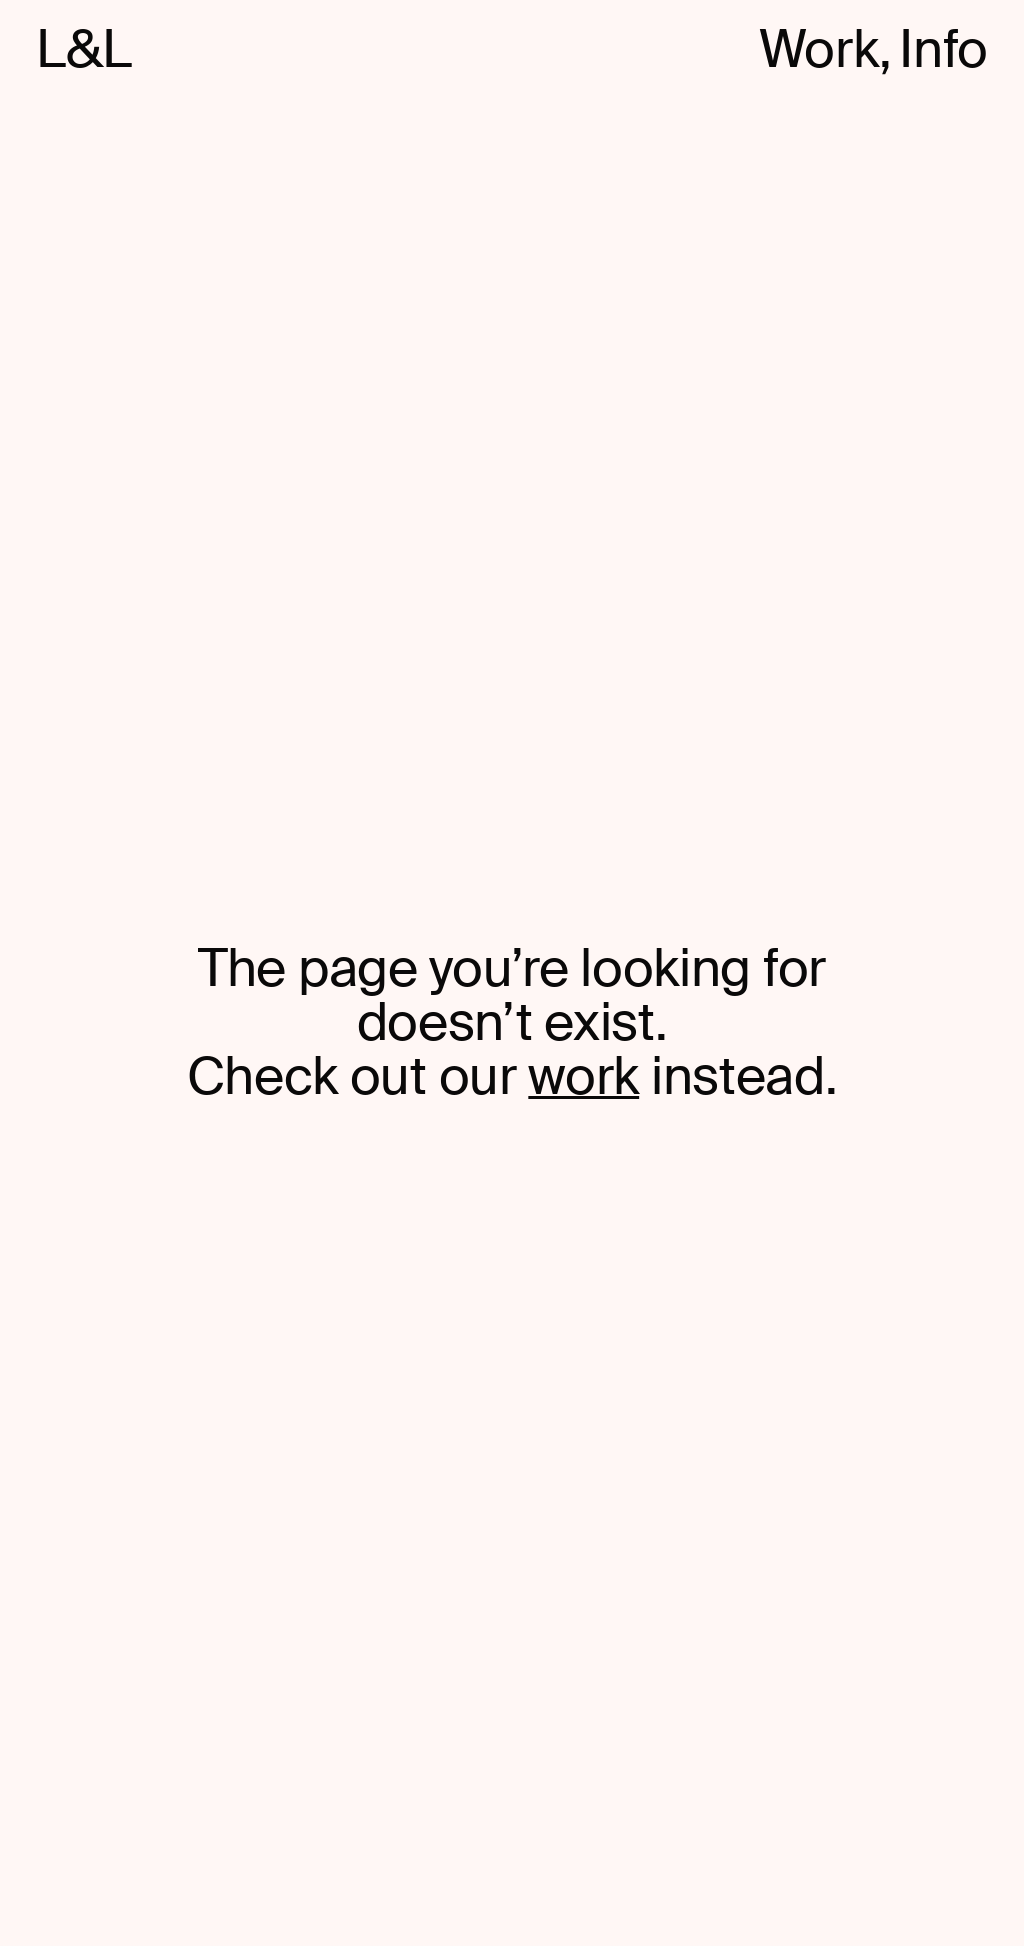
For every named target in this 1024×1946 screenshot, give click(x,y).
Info (943, 49)
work (583, 1076)
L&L (84, 50)
